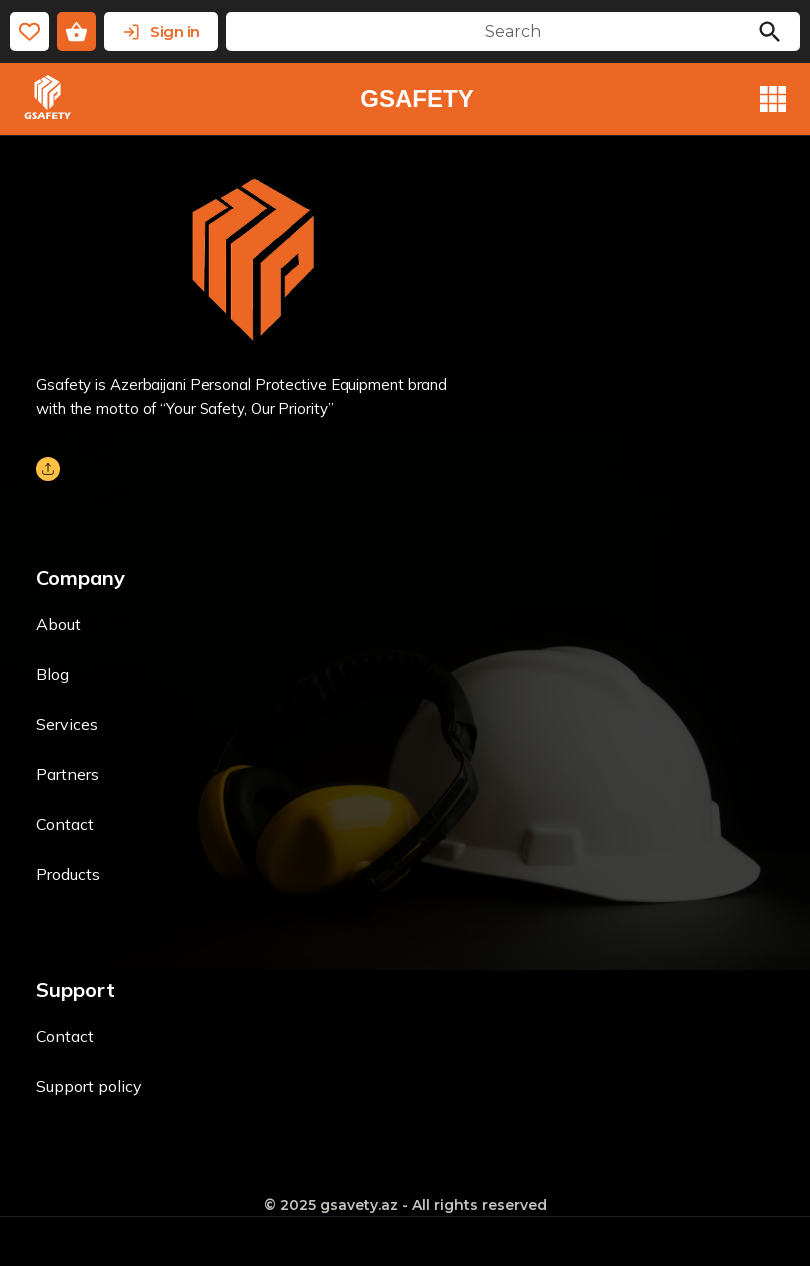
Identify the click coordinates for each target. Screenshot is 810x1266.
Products (68, 874)
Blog (52, 674)
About (58, 624)
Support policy (89, 1086)
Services (67, 724)
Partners (67, 774)
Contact (65, 824)
